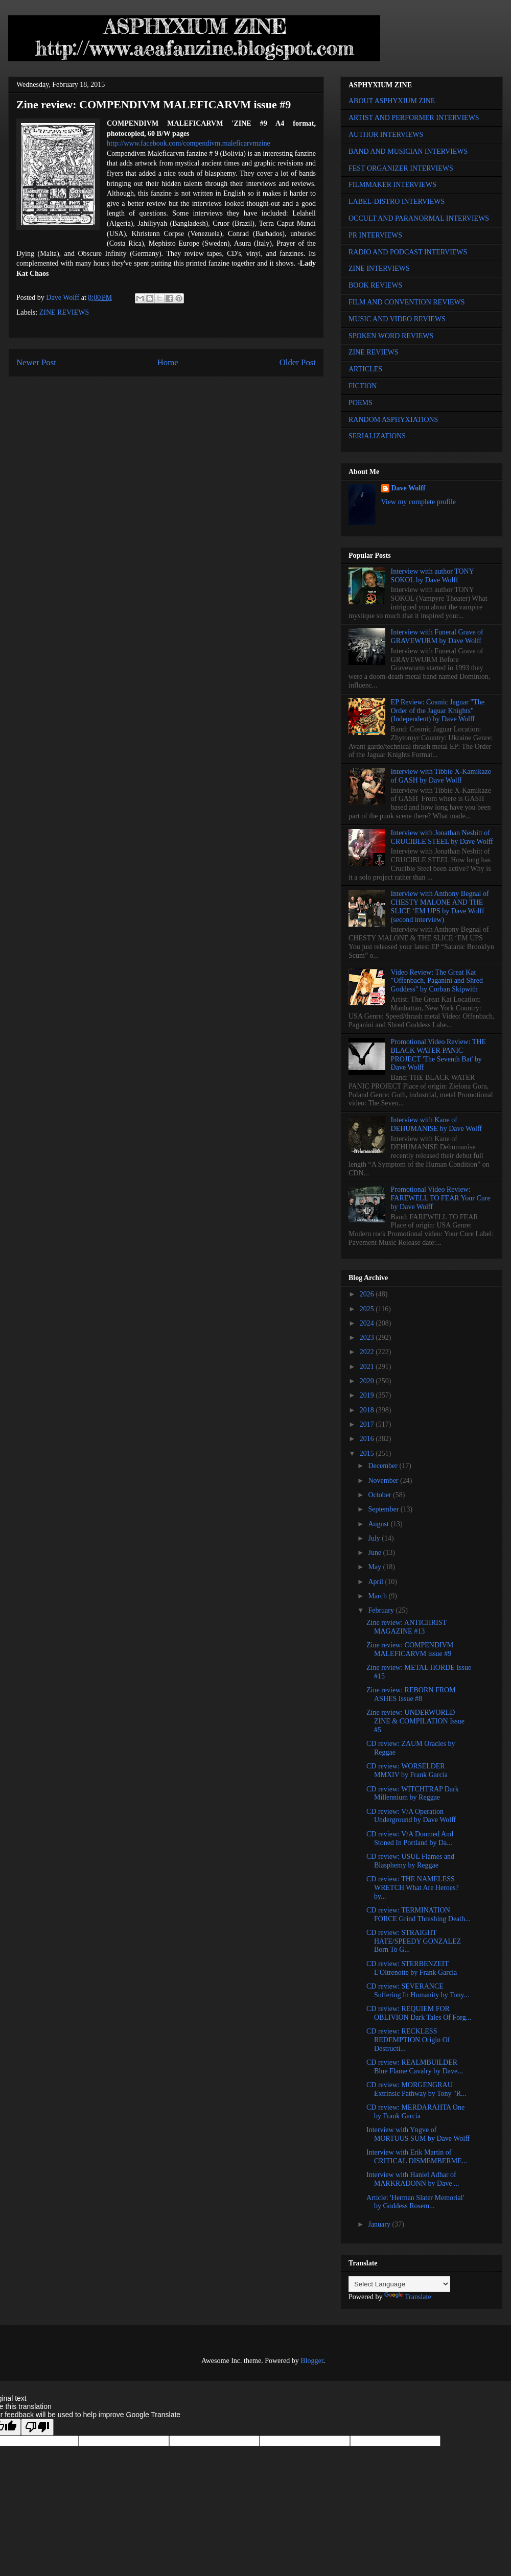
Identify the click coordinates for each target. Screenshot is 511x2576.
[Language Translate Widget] (399, 2284)
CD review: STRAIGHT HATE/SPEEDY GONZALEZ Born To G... (413, 1941)
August (379, 1524)
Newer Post (36, 362)
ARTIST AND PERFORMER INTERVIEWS (414, 118)
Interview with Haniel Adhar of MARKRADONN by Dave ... (412, 2179)
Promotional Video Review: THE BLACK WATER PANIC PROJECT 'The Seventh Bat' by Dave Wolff (438, 1054)
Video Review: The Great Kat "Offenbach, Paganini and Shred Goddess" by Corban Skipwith (437, 981)
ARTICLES (365, 369)
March (378, 1596)
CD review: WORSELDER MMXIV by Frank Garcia (407, 1770)
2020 (368, 1381)
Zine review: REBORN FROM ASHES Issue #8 (411, 1694)
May (375, 1567)
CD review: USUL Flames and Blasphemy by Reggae (410, 1861)
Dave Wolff (408, 488)
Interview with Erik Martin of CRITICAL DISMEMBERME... (416, 2156)
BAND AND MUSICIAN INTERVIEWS (408, 151)
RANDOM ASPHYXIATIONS (393, 419)
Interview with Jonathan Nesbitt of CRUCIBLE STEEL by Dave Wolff (442, 837)
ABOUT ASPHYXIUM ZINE (392, 101)
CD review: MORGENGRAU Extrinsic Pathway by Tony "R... (416, 2089)
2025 (368, 1309)
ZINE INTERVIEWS (379, 268)
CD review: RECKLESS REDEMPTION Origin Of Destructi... (408, 2039)
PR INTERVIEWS (375, 235)
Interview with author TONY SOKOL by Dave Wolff (432, 576)
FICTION (363, 386)
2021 (368, 1366)
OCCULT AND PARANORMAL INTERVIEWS (419, 218)
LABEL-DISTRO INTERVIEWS (397, 201)
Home (167, 362)
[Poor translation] (37, 2427)
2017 (368, 1424)
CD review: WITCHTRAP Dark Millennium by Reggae (412, 1793)
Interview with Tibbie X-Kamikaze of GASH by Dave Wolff (441, 776)
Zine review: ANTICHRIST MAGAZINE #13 (406, 1627)
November (384, 1480)
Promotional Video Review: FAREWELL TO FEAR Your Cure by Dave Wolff (441, 1198)
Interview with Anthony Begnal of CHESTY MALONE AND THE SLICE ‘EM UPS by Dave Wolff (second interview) (440, 906)
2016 (368, 1439)
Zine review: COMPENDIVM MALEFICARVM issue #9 (409, 1649)
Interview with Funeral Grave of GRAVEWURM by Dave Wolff (437, 636)
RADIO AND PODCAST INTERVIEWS (408, 252)
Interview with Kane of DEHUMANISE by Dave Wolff (436, 1124)
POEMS (361, 403)
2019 (368, 1395)
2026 (368, 1294)
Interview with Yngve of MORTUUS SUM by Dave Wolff (418, 2134)
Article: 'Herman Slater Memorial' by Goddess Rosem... (415, 2202)
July (375, 1538)
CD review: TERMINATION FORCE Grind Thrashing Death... (418, 1914)
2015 (368, 1453)
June (375, 1552)
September (384, 1509)
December (383, 1466)
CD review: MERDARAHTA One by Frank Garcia (415, 2112)
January (380, 2224)
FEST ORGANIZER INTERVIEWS (401, 168)
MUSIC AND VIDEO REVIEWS (397, 319)
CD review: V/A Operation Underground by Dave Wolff (411, 1816)
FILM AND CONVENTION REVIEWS (407, 302)
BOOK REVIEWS (375, 285)
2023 (368, 1337)
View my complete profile (418, 502)
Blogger (311, 2361)
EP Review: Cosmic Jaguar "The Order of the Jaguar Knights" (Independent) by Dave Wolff (437, 710)
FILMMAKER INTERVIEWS (392, 184)
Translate (407, 2297)
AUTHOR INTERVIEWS (386, 134)
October (380, 1495)
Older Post (298, 362)
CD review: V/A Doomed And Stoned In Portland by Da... (409, 1838)
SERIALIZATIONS (377, 436)
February (382, 1610)
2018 (368, 1410)
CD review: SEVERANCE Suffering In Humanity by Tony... (417, 1990)
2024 (368, 1323)
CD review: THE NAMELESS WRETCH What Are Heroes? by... (412, 1887)
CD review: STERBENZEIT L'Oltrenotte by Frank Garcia (411, 1968)
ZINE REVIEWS (64, 312)
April (376, 1582)
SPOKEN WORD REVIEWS (391, 336)
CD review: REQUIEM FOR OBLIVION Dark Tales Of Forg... (418, 2013)
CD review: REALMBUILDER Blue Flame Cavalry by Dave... (414, 2067)
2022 (368, 1352)
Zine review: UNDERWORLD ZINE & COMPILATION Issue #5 (415, 1721)
